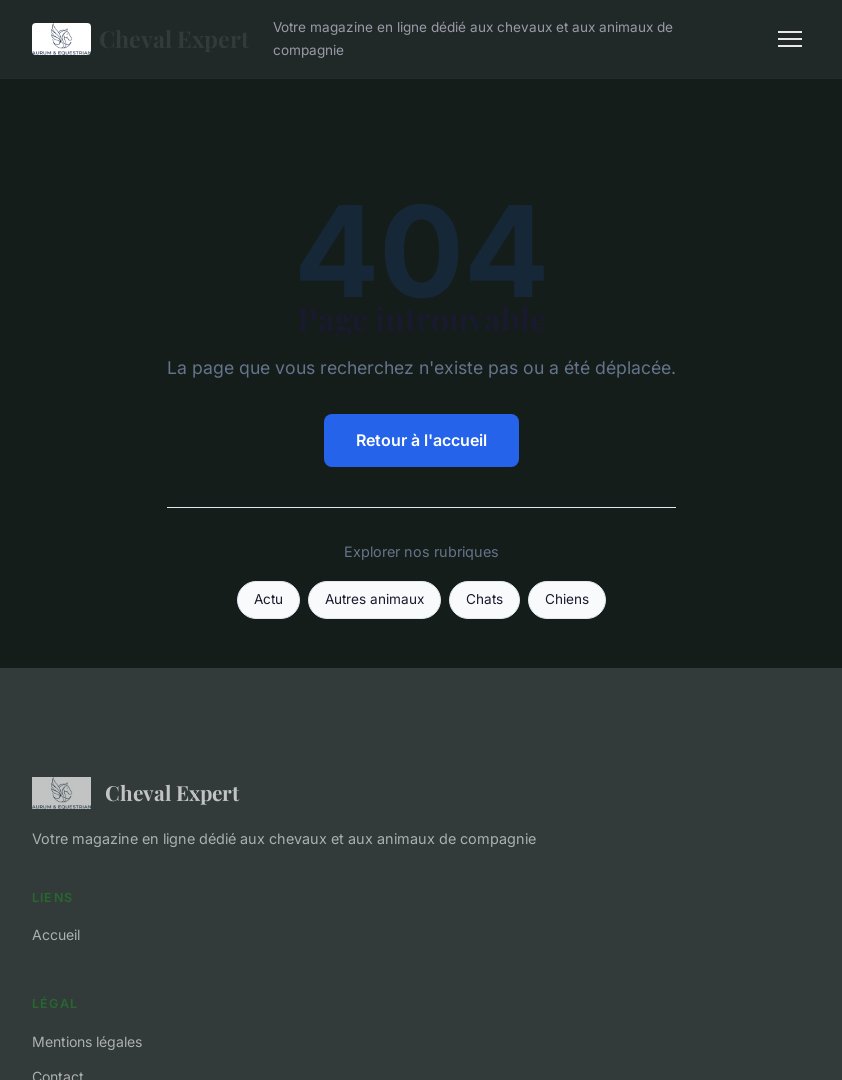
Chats (484, 599)
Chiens (567, 599)
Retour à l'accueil (421, 440)
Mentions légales (87, 1041)
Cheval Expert (140, 39)
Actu (268, 599)
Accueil (56, 934)
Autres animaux (374, 599)
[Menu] (790, 39)
